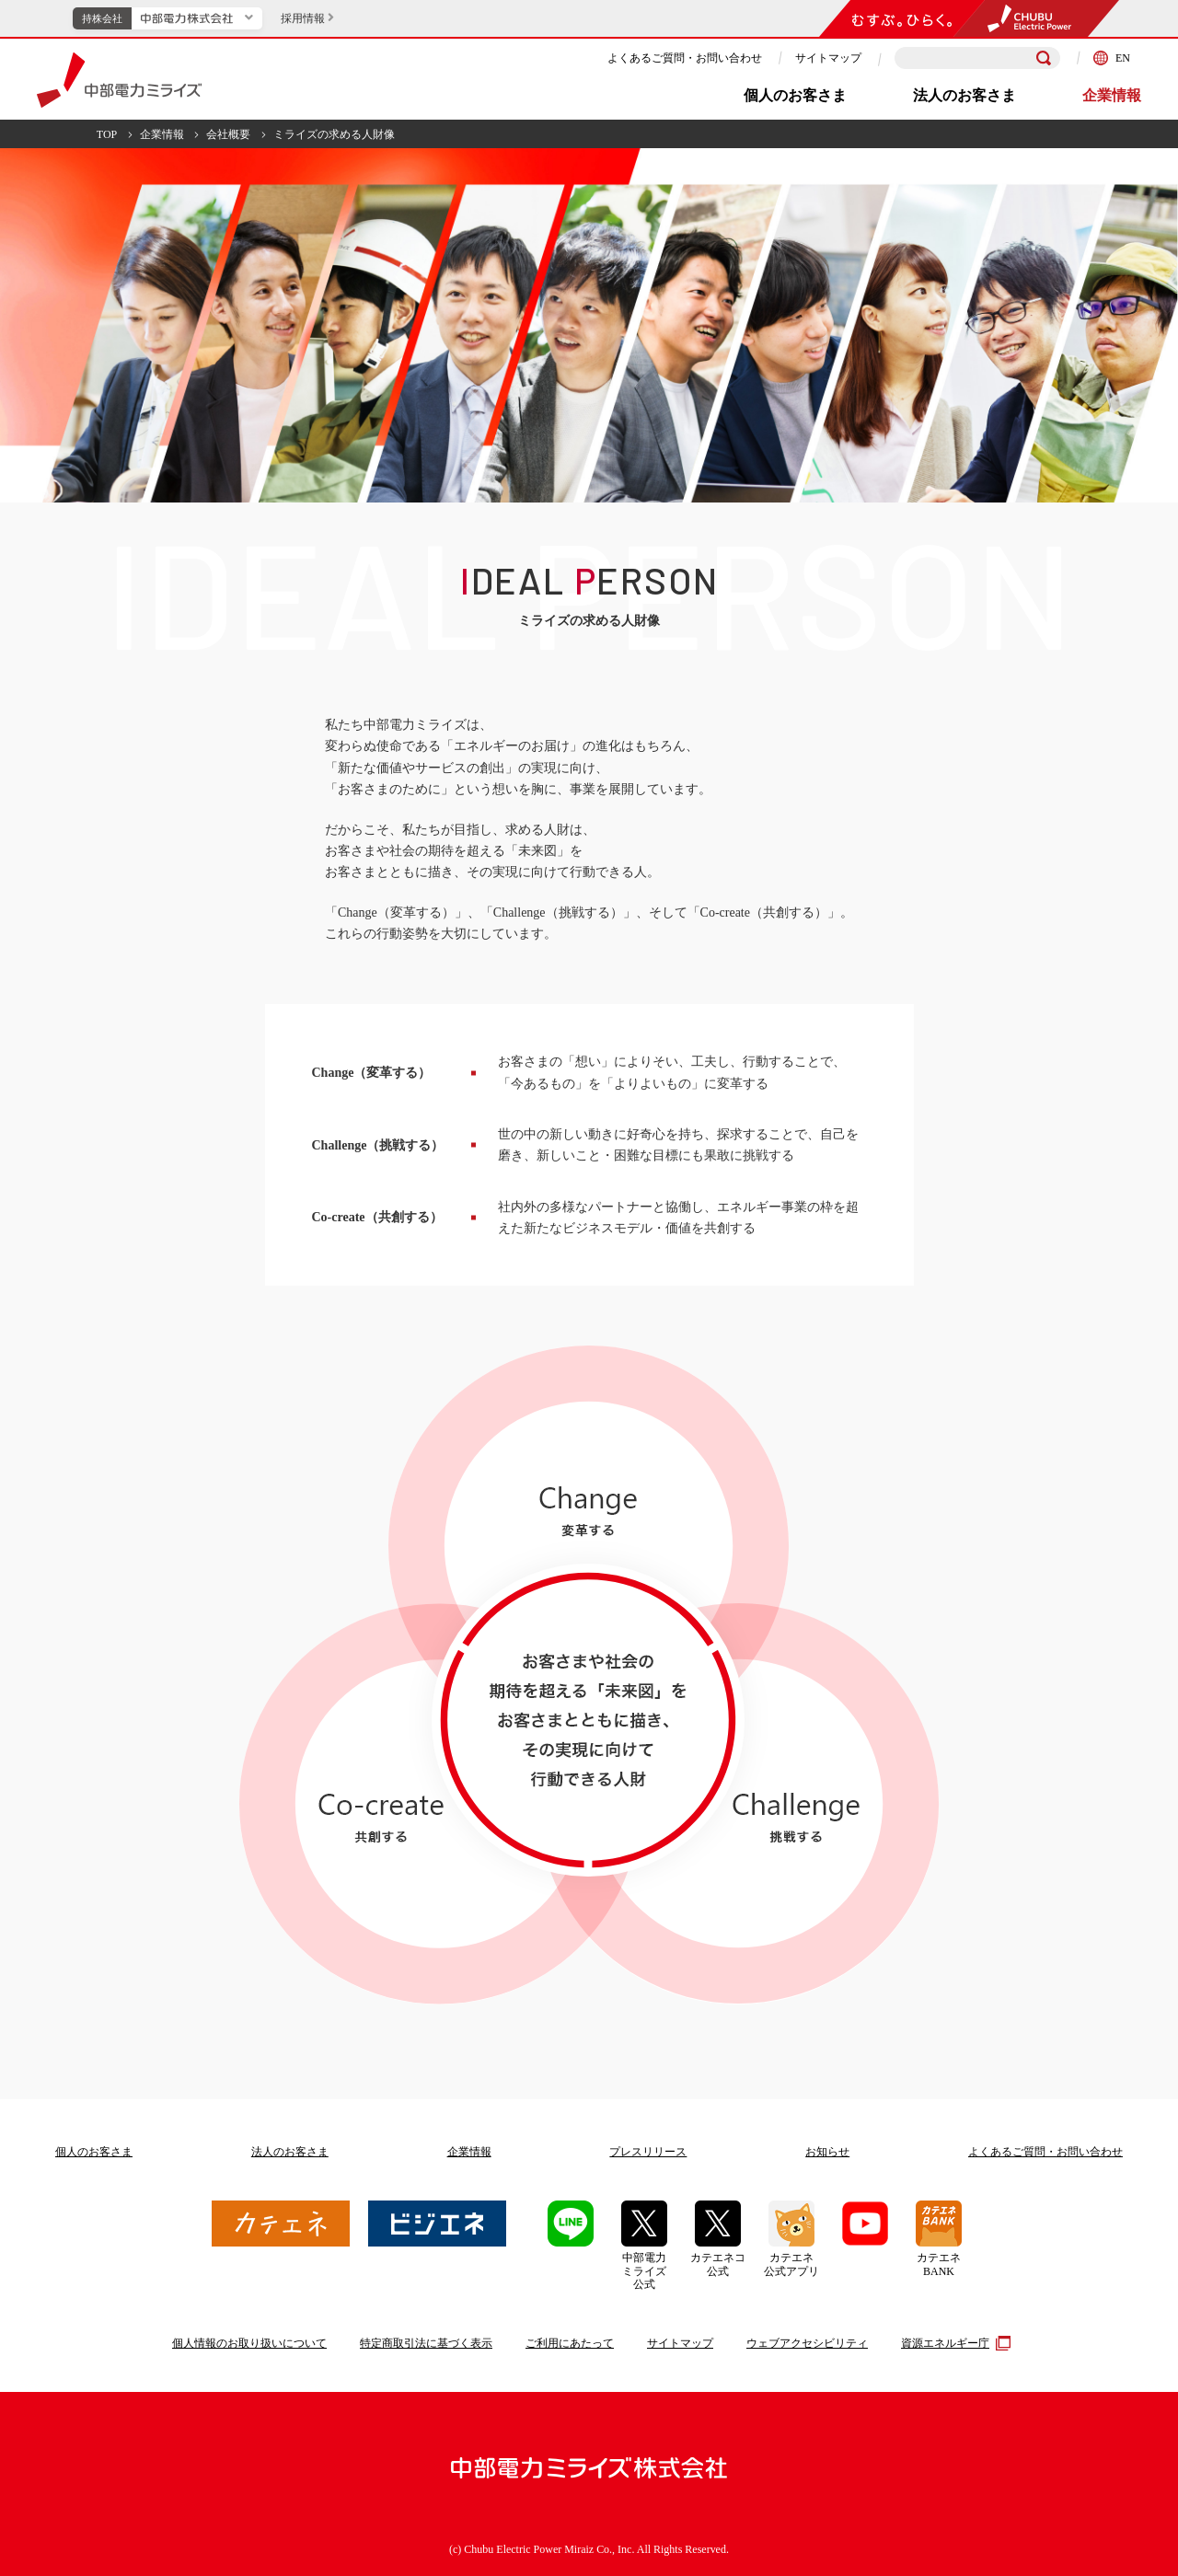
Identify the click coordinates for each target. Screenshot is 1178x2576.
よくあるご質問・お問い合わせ (684, 58)
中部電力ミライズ (119, 80)
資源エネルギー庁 (953, 2343)
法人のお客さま (964, 95)
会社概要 (228, 134)
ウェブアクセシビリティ (807, 2343)
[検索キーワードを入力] (977, 58)
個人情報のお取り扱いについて (249, 2343)
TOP (107, 134)
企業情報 (1111, 95)
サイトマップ (828, 58)
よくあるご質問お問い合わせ (1045, 2151)
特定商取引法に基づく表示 (426, 2343)
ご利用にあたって (569, 2343)
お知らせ (827, 2151)
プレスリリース (648, 2151)
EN (1111, 58)
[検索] (1043, 58)
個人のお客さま (795, 95)
